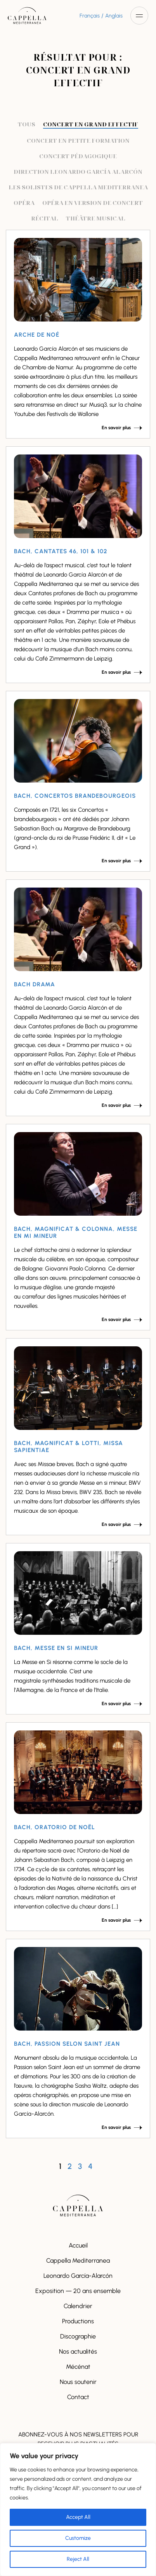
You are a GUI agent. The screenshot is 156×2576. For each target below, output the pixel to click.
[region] (78, 2509)
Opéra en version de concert (92, 202)
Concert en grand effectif (90, 124)
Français (90, 15)
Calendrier (78, 2306)
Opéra (24, 202)
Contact (78, 2397)
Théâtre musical (95, 218)
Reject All (78, 2559)
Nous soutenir (78, 2382)
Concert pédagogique (78, 156)
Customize (78, 2538)
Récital (44, 218)
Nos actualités (78, 2351)
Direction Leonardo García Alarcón (78, 171)
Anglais (114, 15)
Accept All (78, 2517)
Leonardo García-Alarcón (78, 2275)
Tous (26, 124)
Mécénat (78, 2366)
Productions (78, 2321)
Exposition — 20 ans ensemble (78, 2291)
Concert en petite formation (78, 140)
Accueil (78, 2245)
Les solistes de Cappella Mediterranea (78, 187)
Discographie (78, 2336)
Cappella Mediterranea (78, 2260)
